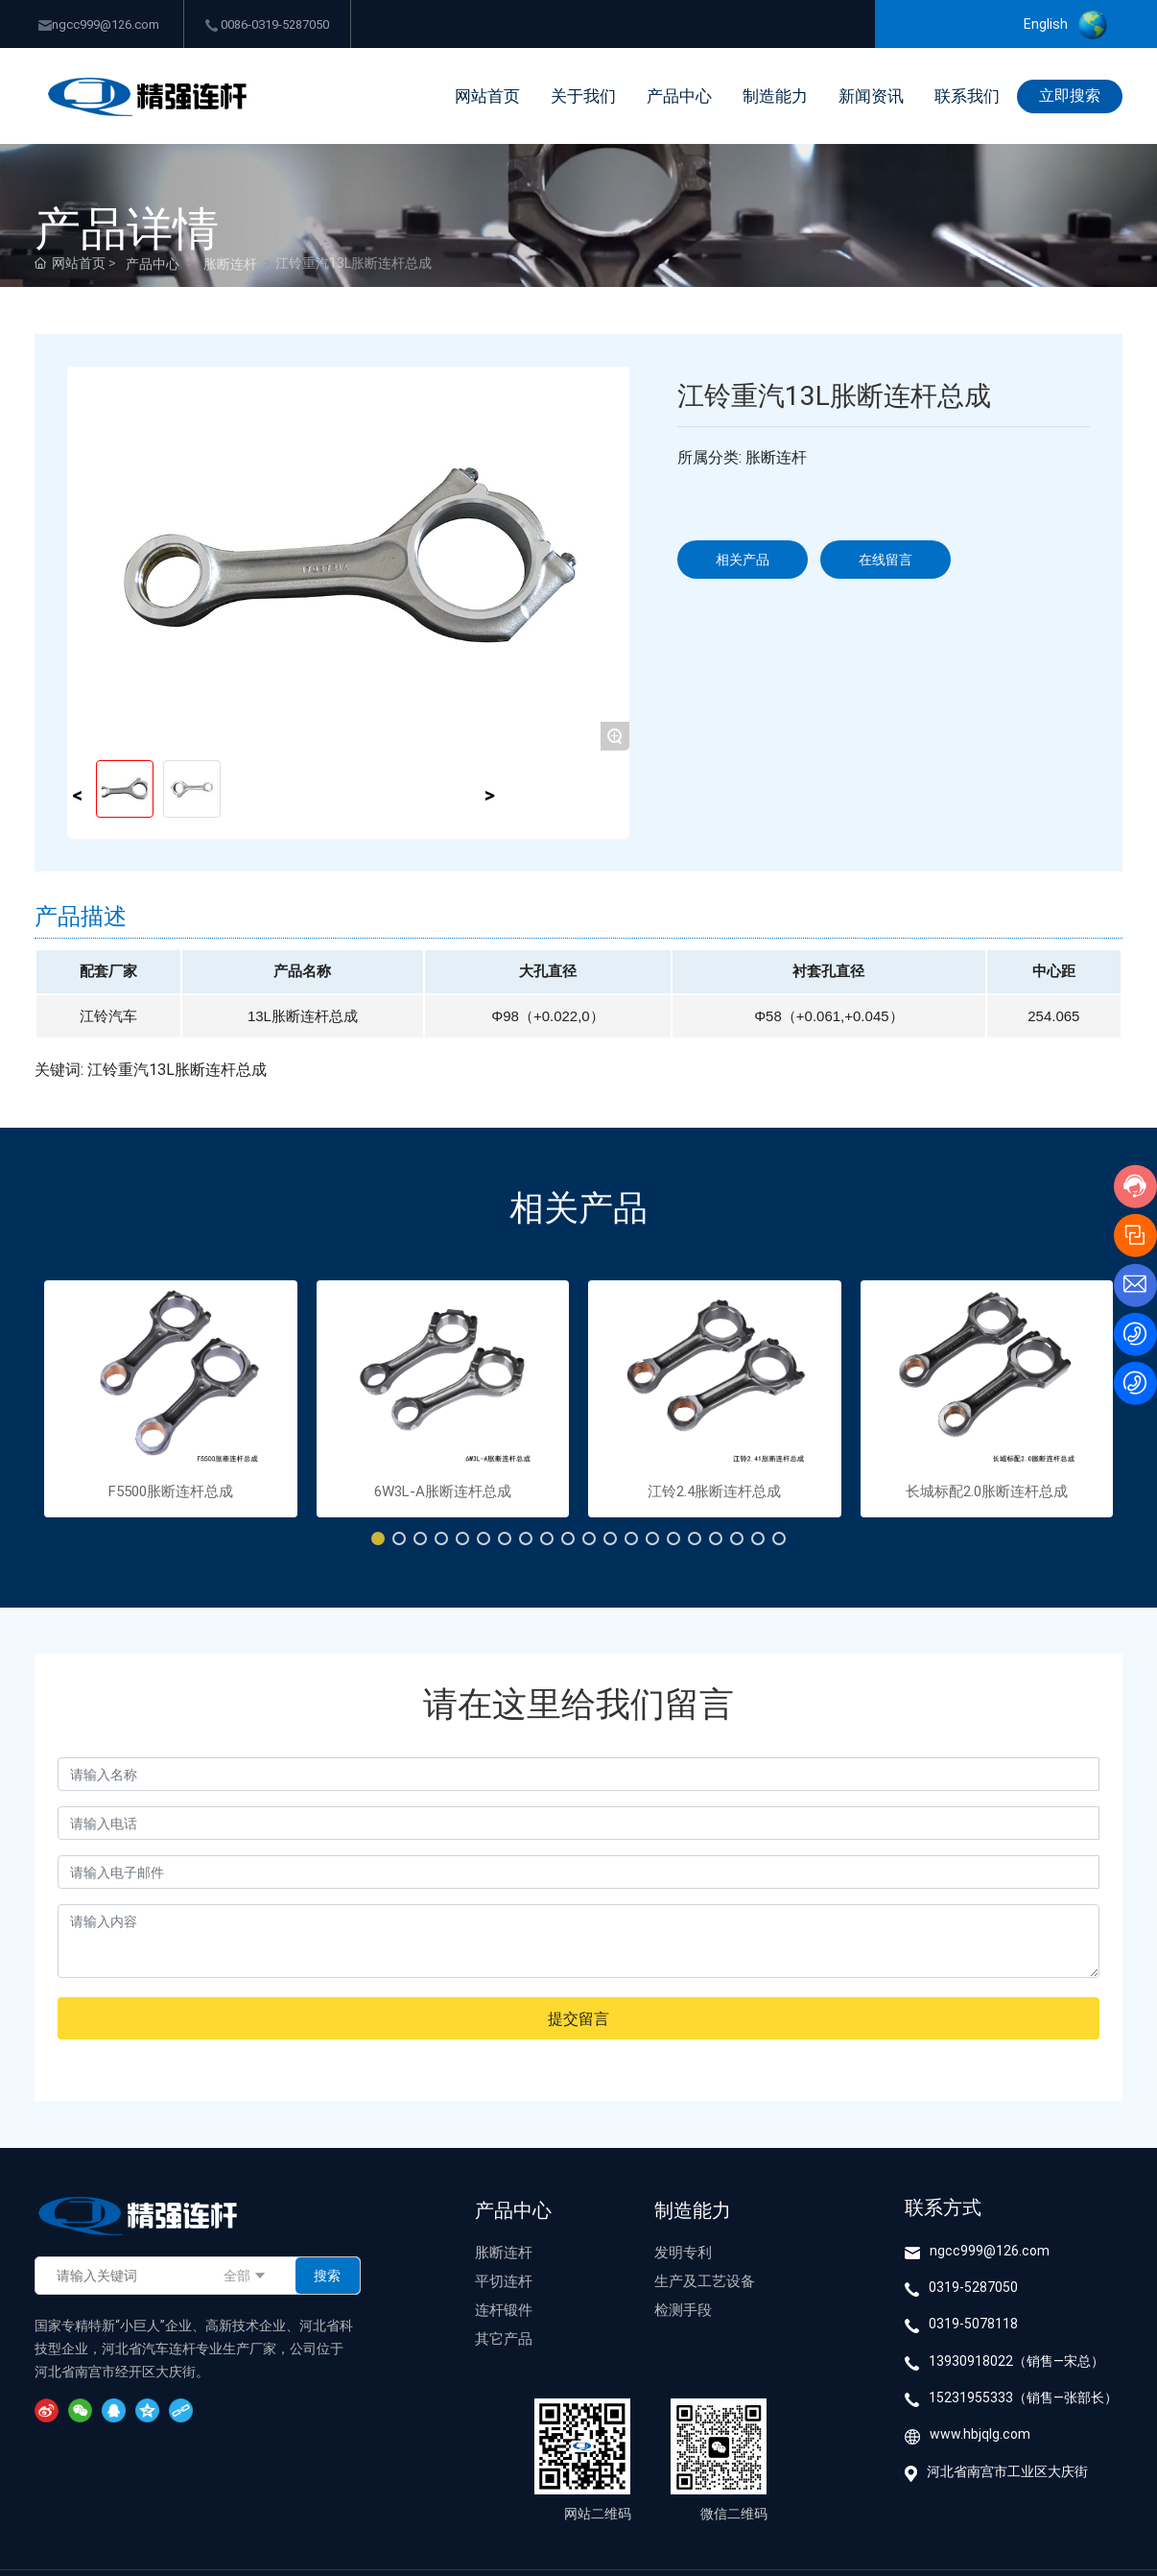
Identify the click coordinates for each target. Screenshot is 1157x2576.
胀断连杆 (230, 263)
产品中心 (152, 263)
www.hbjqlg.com (980, 2433)
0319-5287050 (973, 2287)
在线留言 (885, 559)
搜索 (327, 2275)
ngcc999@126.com (98, 24)
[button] (378, 1538)
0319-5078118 (973, 2323)
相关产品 (742, 559)
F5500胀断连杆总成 (170, 1490)
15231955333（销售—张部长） (1023, 2397)
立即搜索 (1069, 94)
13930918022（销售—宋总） (1016, 2360)
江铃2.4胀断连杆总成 (714, 1490)
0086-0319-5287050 (267, 24)
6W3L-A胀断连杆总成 (442, 1490)
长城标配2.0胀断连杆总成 (987, 1490)
